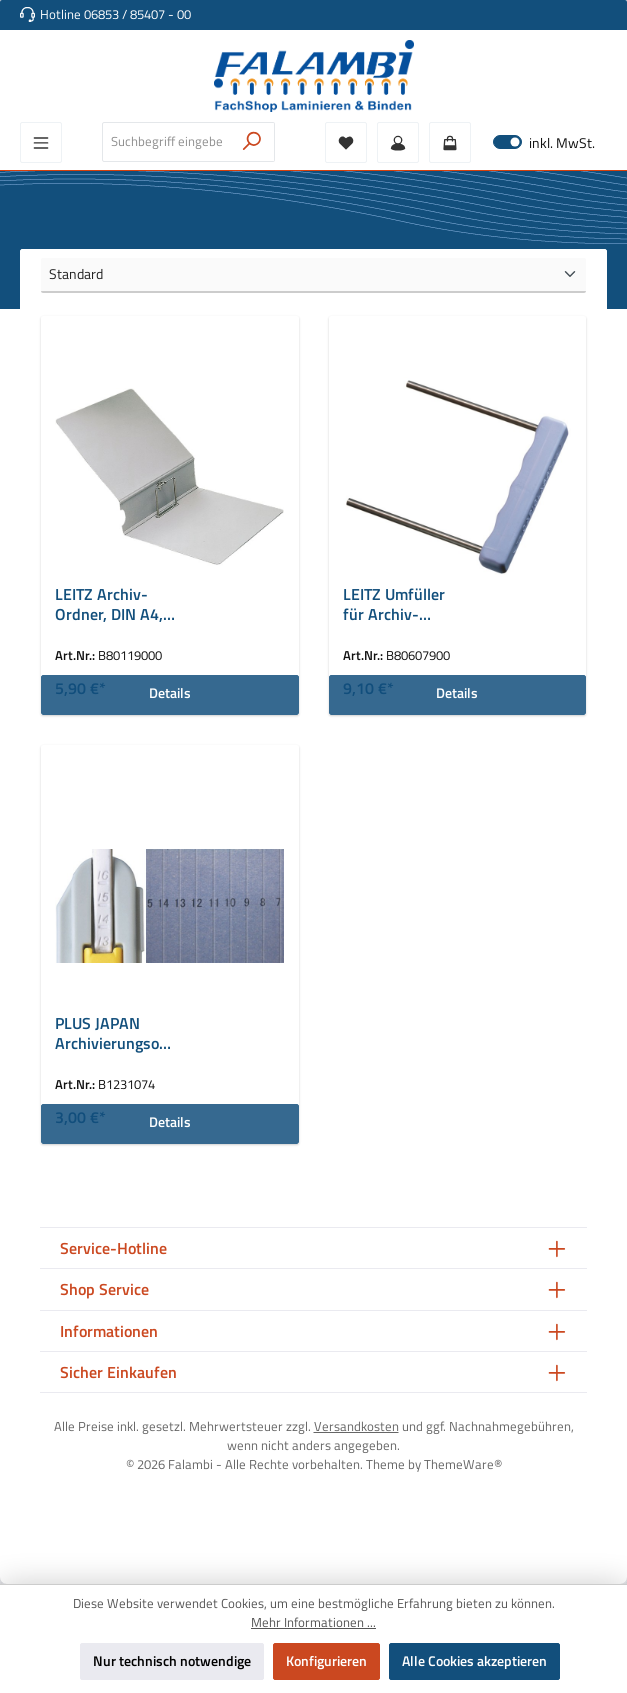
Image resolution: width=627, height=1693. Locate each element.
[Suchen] (252, 142)
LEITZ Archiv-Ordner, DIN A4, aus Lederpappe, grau (112, 605)
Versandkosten (356, 1426)
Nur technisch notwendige (172, 1661)
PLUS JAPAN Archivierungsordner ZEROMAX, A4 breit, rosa (111, 1034)
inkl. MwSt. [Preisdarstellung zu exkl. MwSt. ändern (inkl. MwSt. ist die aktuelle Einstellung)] (544, 142)
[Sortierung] (313, 275)
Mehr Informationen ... (313, 1623)
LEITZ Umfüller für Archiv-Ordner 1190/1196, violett (394, 605)
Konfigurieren (326, 1661)
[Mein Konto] (398, 142)
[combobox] (166, 142)
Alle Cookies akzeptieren (474, 1661)
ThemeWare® (463, 1464)
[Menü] (41, 142)
